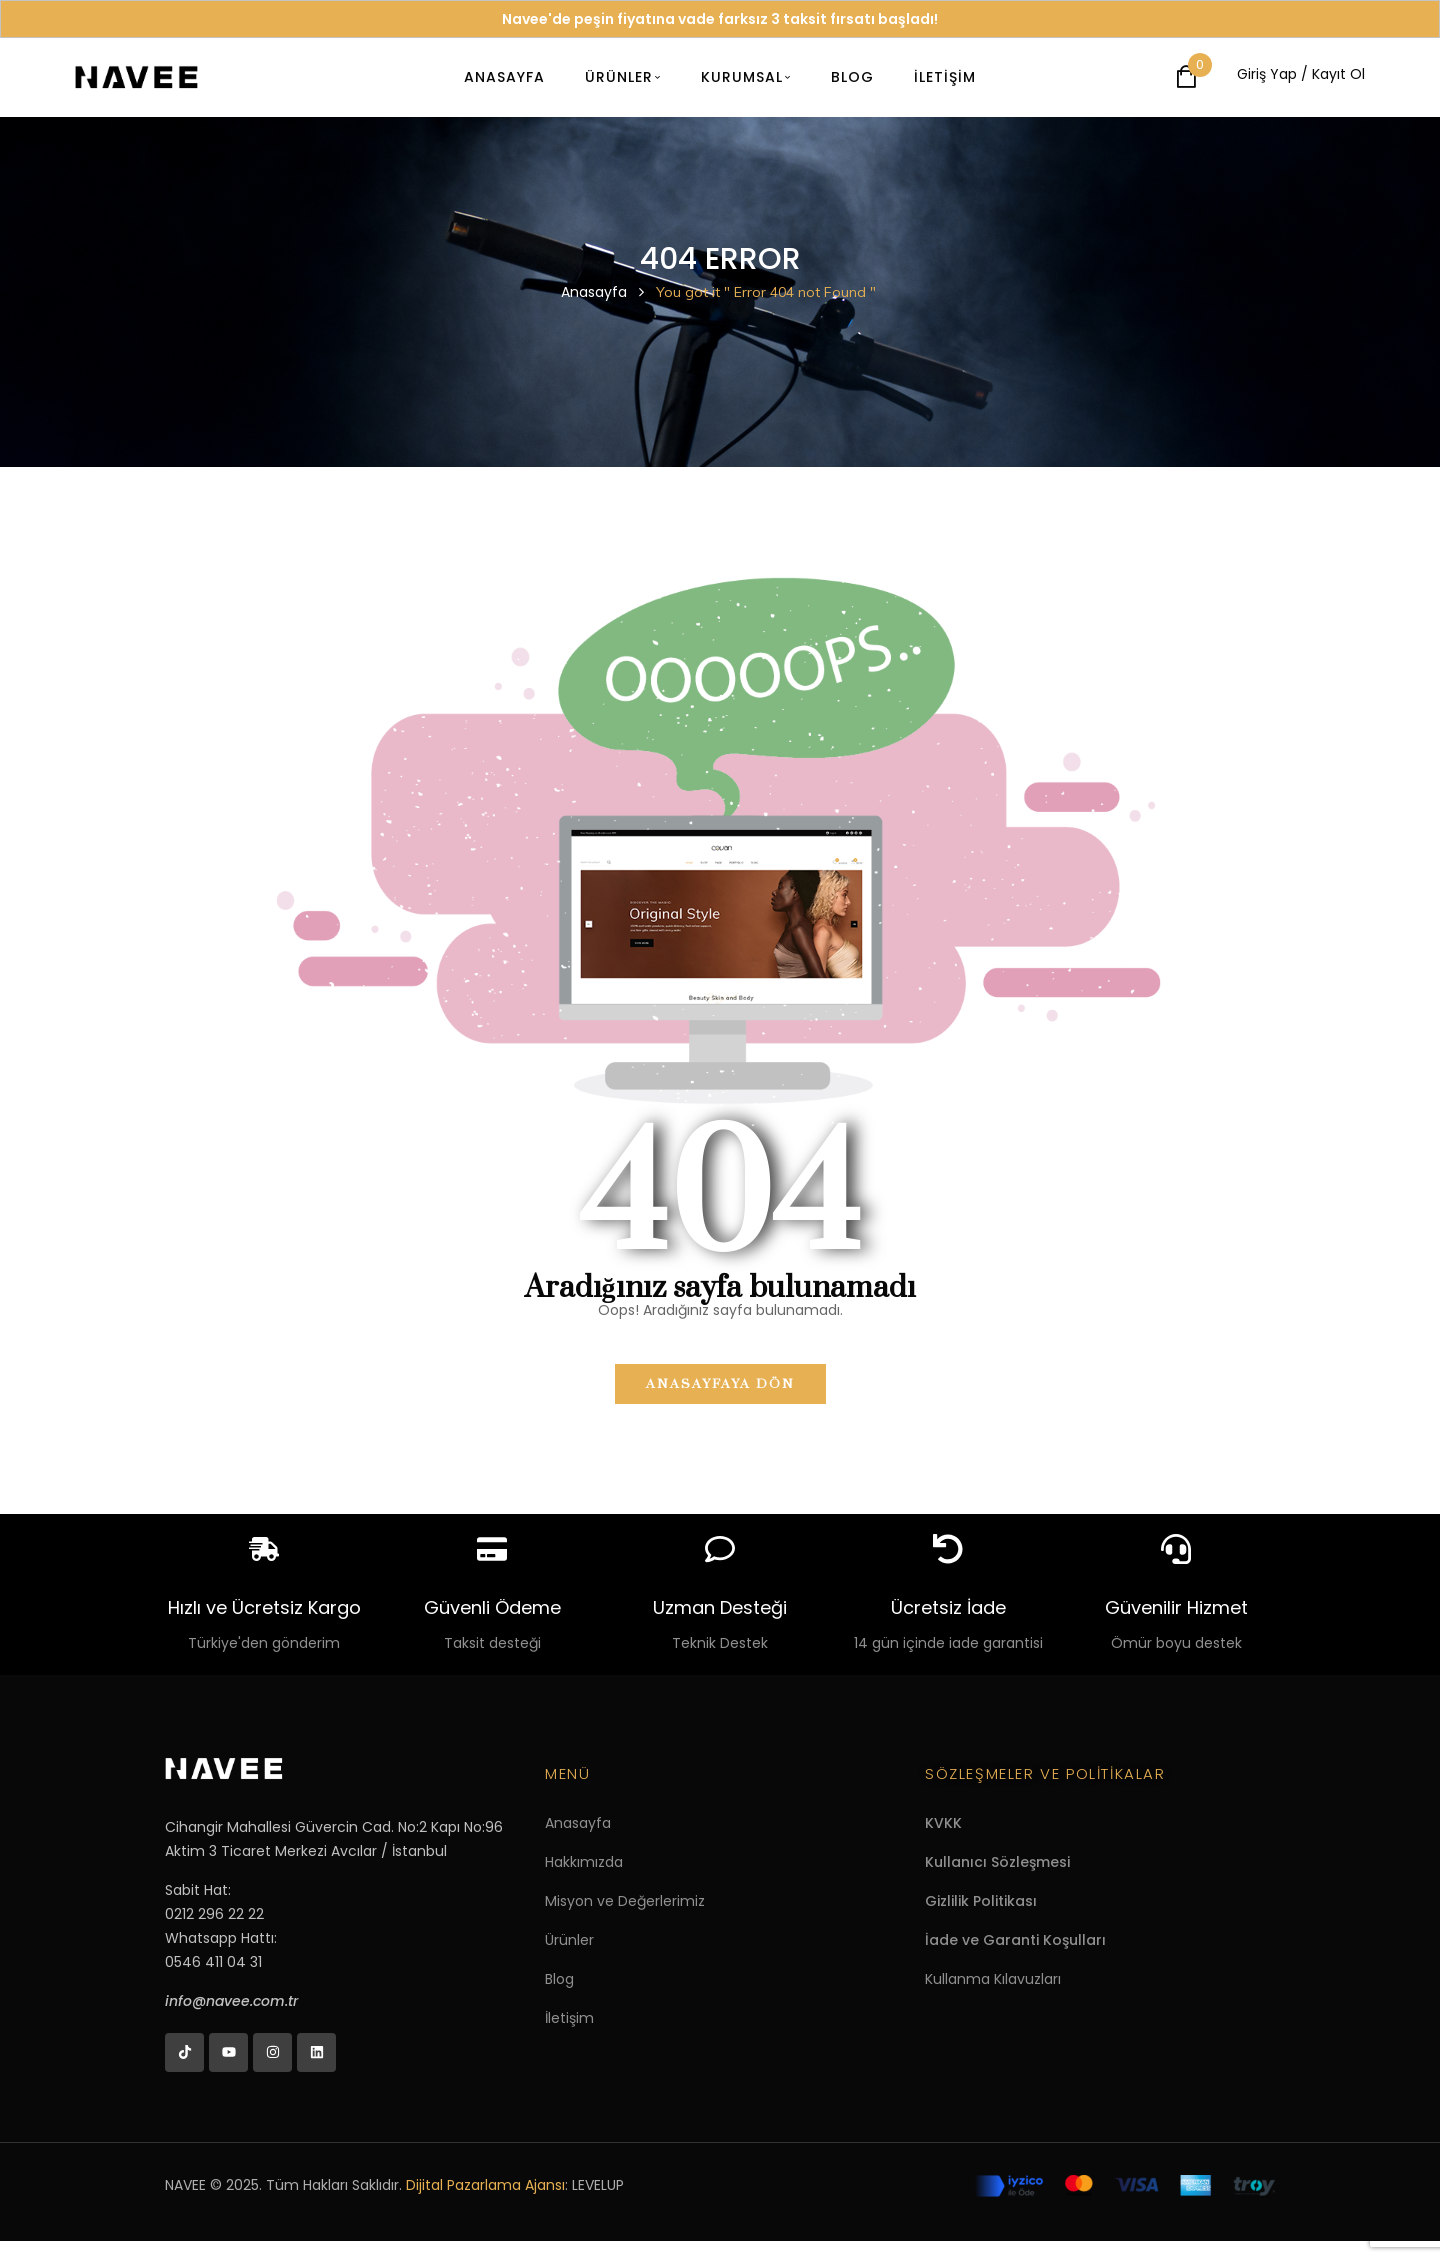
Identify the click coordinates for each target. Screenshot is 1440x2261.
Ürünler (569, 1940)
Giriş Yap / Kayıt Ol (1301, 74)
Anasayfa (594, 292)
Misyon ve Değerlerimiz (625, 1901)
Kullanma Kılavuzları (993, 1979)
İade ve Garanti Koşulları (1015, 1940)
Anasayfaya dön (720, 1384)
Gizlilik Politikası (981, 1901)
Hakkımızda (584, 1862)
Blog (559, 1979)
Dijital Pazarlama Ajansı (485, 2185)
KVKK (943, 1823)
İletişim (569, 2018)
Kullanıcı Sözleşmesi (997, 1862)
